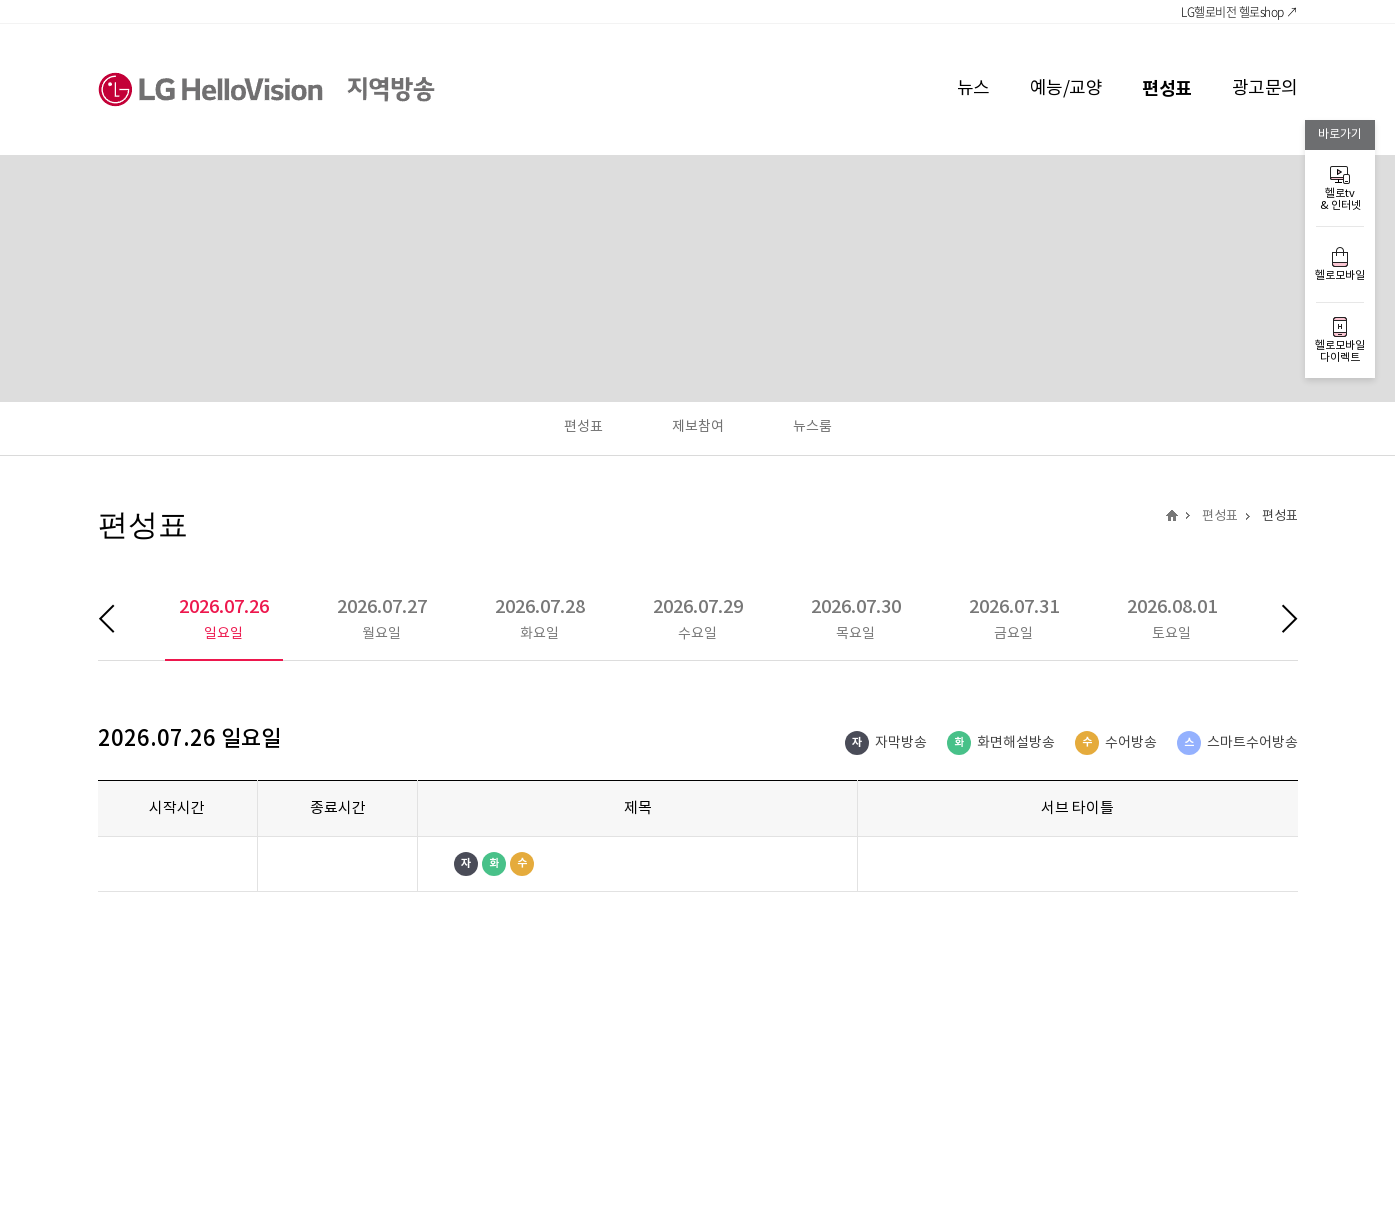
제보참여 (698, 427)
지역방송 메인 (1172, 515)
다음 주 (1274, 619)
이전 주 (121, 619)
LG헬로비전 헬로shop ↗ (1239, 12)
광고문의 (1265, 88)
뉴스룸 (812, 427)
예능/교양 (1066, 88)
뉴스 (973, 88)
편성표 (1167, 89)
